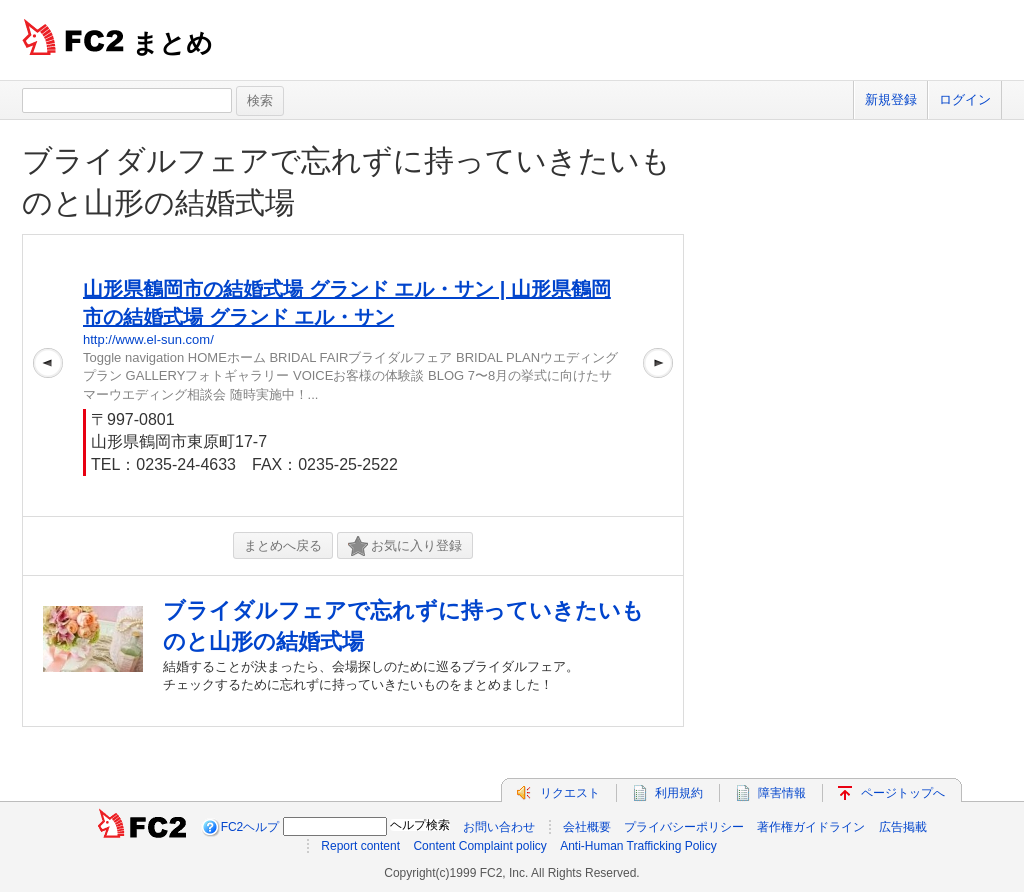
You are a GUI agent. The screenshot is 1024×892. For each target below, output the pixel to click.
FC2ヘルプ (250, 827)
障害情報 (782, 793)
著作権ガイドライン (811, 827)
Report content (360, 846)
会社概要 (587, 827)
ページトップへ (903, 793)
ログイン (965, 99)
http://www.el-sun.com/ (148, 339)
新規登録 (891, 99)
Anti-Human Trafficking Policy (638, 846)
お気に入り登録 (405, 546)
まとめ (172, 43)
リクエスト (570, 793)
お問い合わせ (499, 827)
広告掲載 (903, 827)
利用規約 (679, 793)
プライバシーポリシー (684, 827)
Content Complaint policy (479, 846)
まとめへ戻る (283, 545)
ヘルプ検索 (420, 825)
